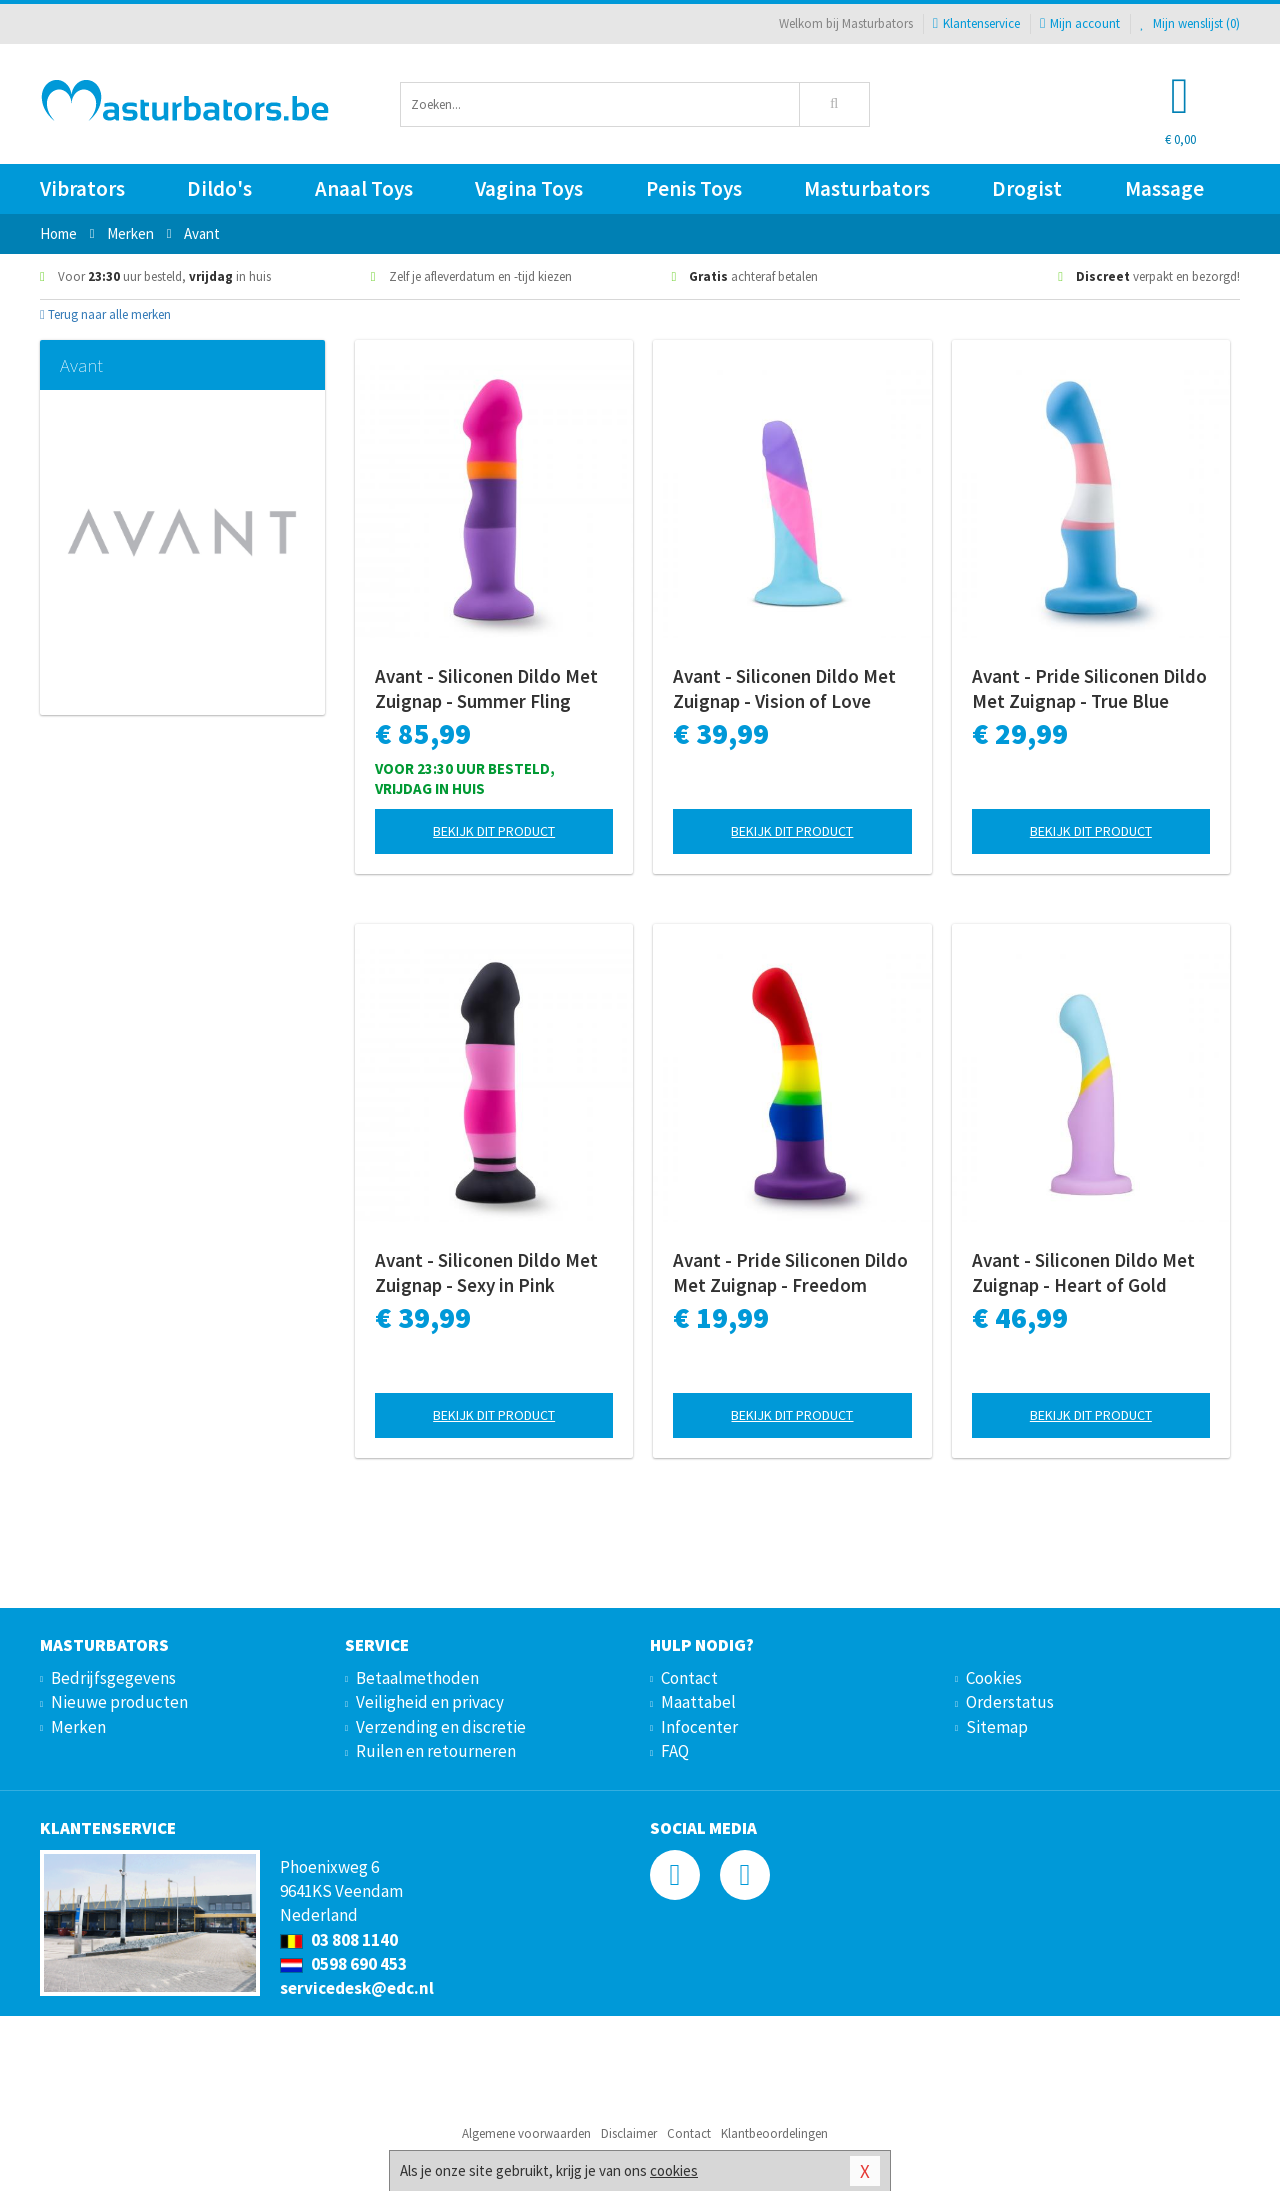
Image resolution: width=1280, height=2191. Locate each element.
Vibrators (82, 188)
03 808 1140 (339, 1940)
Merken (78, 1727)
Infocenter (699, 1727)
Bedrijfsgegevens (113, 1678)
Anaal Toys (364, 188)
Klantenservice (976, 23)
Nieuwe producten (119, 1702)
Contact (689, 1678)
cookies (674, 2170)
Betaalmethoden (417, 1678)
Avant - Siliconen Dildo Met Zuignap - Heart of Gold (1083, 1272)
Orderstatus (1010, 1702)
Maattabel (698, 1702)
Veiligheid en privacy (430, 1702)
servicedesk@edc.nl (357, 1988)
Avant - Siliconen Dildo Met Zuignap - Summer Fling (486, 688)
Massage (1164, 188)
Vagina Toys (529, 188)
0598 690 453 (343, 1964)
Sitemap (997, 1727)
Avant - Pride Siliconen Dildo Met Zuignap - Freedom (790, 1272)
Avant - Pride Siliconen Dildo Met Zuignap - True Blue (1089, 688)
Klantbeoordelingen (774, 2133)
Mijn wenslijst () (1190, 23)
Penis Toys (694, 188)
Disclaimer (629, 2133)
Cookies (994, 1678)
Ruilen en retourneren (436, 1751)
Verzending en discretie (441, 1727)
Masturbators (867, 188)
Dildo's (219, 188)
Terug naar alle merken (105, 314)
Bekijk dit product (494, 831)
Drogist (1027, 188)
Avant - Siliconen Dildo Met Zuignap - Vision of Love (784, 688)
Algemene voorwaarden (526, 2133)
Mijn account (1080, 23)
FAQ (675, 1751)
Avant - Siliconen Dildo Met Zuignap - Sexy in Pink (486, 1272)
